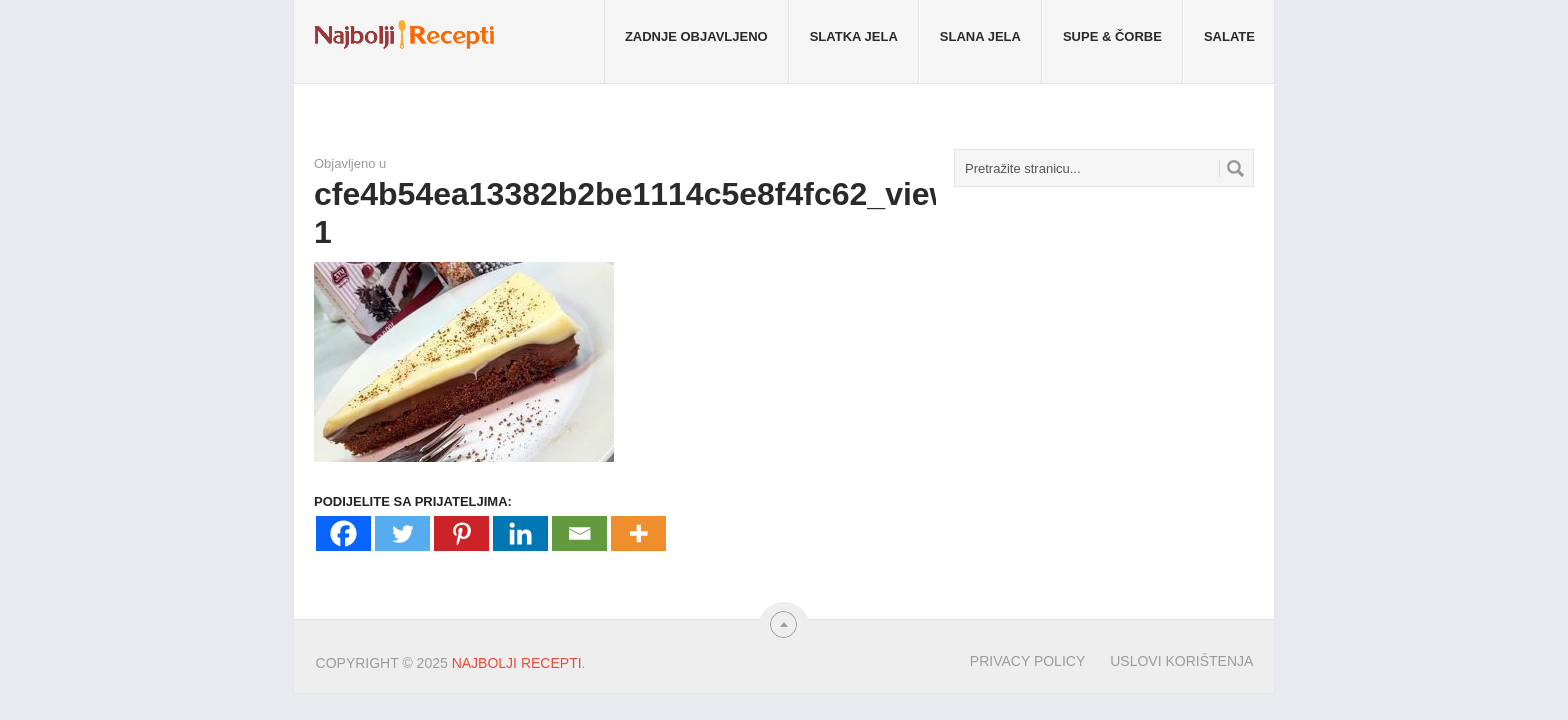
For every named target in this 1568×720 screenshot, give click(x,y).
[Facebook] (343, 533)
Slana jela (980, 36)
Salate (1229, 36)
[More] (638, 533)
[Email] (579, 533)
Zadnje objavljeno (696, 36)
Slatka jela (854, 36)
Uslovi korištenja (1181, 661)
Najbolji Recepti (517, 663)
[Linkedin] (520, 533)
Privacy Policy (1027, 661)
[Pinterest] (461, 533)
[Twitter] (402, 533)
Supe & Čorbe (1112, 36)
